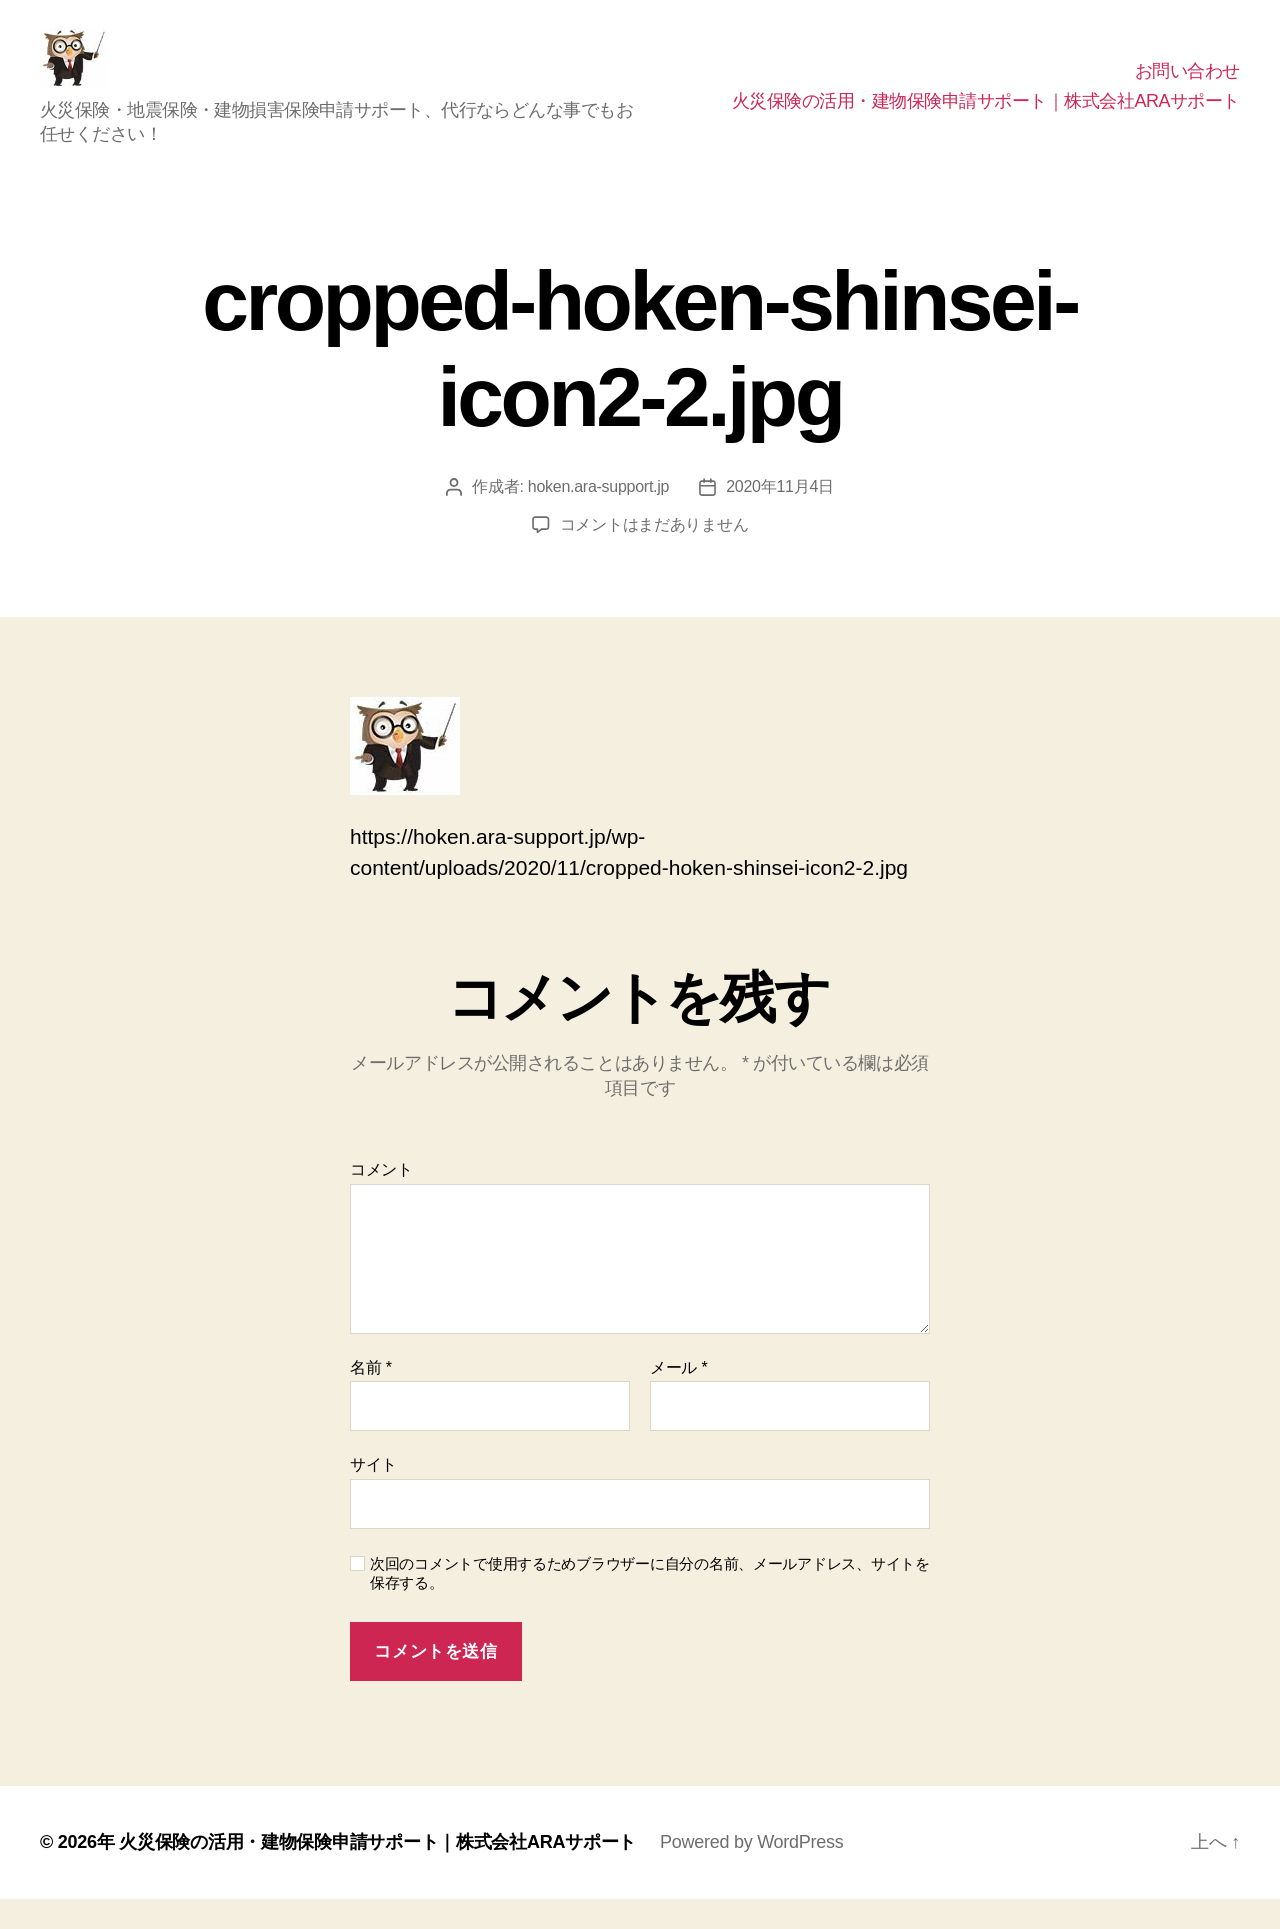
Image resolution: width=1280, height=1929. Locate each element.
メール (678, 1397)
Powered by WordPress (751, 1872)
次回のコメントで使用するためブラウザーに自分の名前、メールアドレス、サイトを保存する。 (650, 1603)
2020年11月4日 (780, 516)
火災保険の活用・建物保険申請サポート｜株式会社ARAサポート (986, 116)
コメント (381, 1199)
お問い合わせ (1187, 86)
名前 (371, 1397)
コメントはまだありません (654, 554)
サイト (373, 1494)
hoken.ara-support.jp (598, 516)
